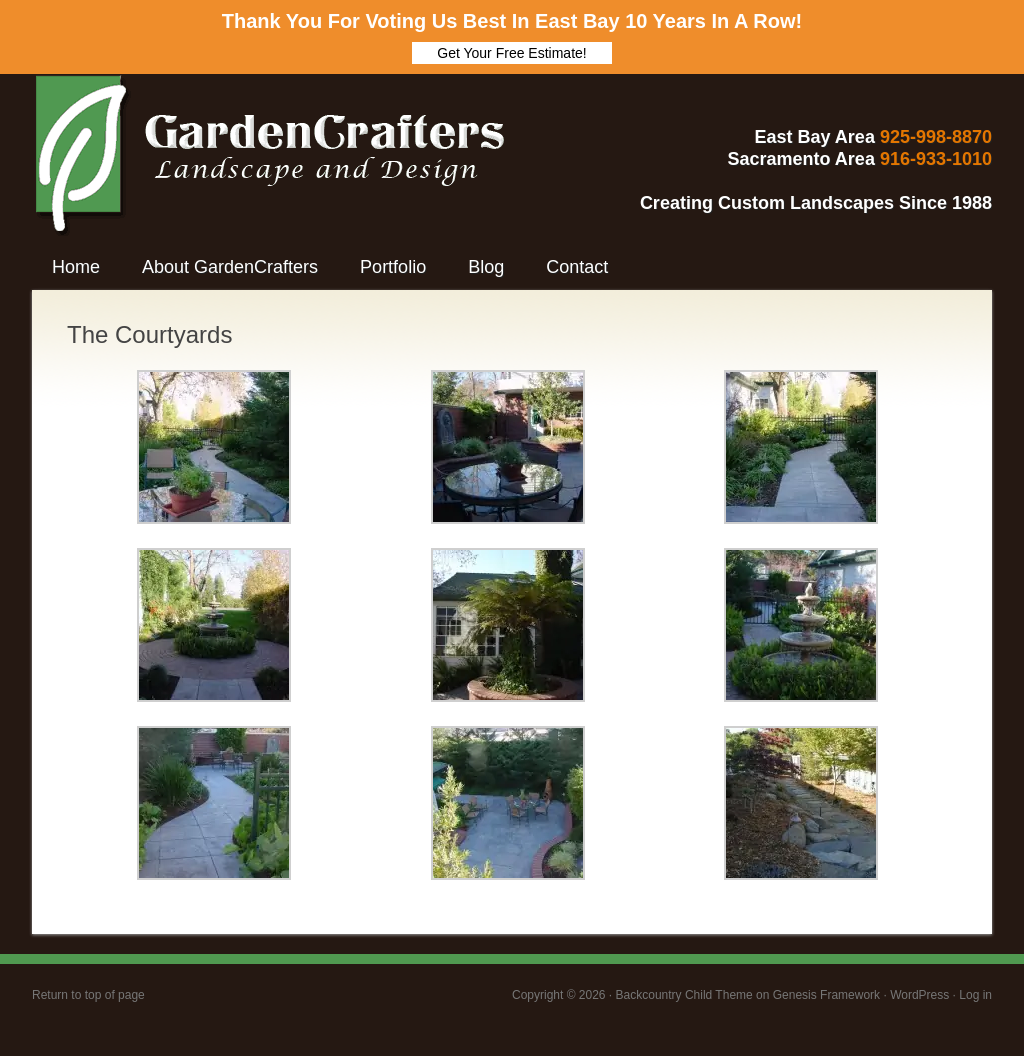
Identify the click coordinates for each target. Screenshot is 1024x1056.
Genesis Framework (826, 995)
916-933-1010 (936, 159)
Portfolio (393, 267)
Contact (577, 267)
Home (76, 267)
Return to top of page (88, 995)
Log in (975, 995)
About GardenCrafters (230, 267)
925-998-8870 (936, 137)
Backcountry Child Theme (684, 995)
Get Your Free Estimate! (511, 53)
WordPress (919, 995)
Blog (486, 267)
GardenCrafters (207, 134)
